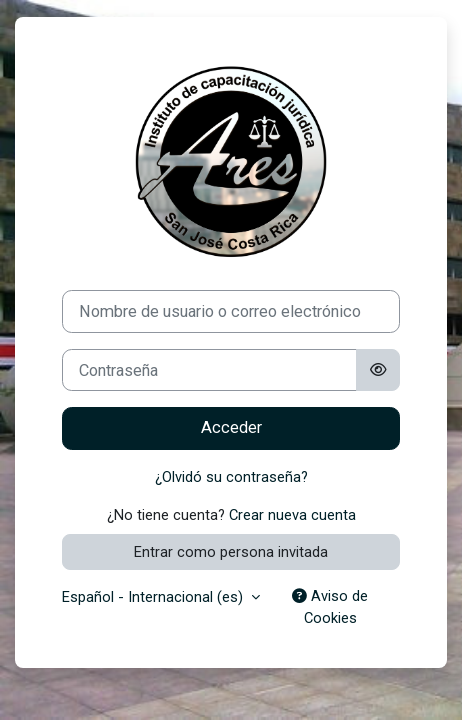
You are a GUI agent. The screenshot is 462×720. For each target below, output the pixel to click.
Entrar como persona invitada (231, 552)
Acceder (231, 427)
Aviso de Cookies (330, 607)
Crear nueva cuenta (292, 515)
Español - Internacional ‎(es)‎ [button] (154, 597)
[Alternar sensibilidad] (378, 370)
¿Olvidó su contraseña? (231, 477)
